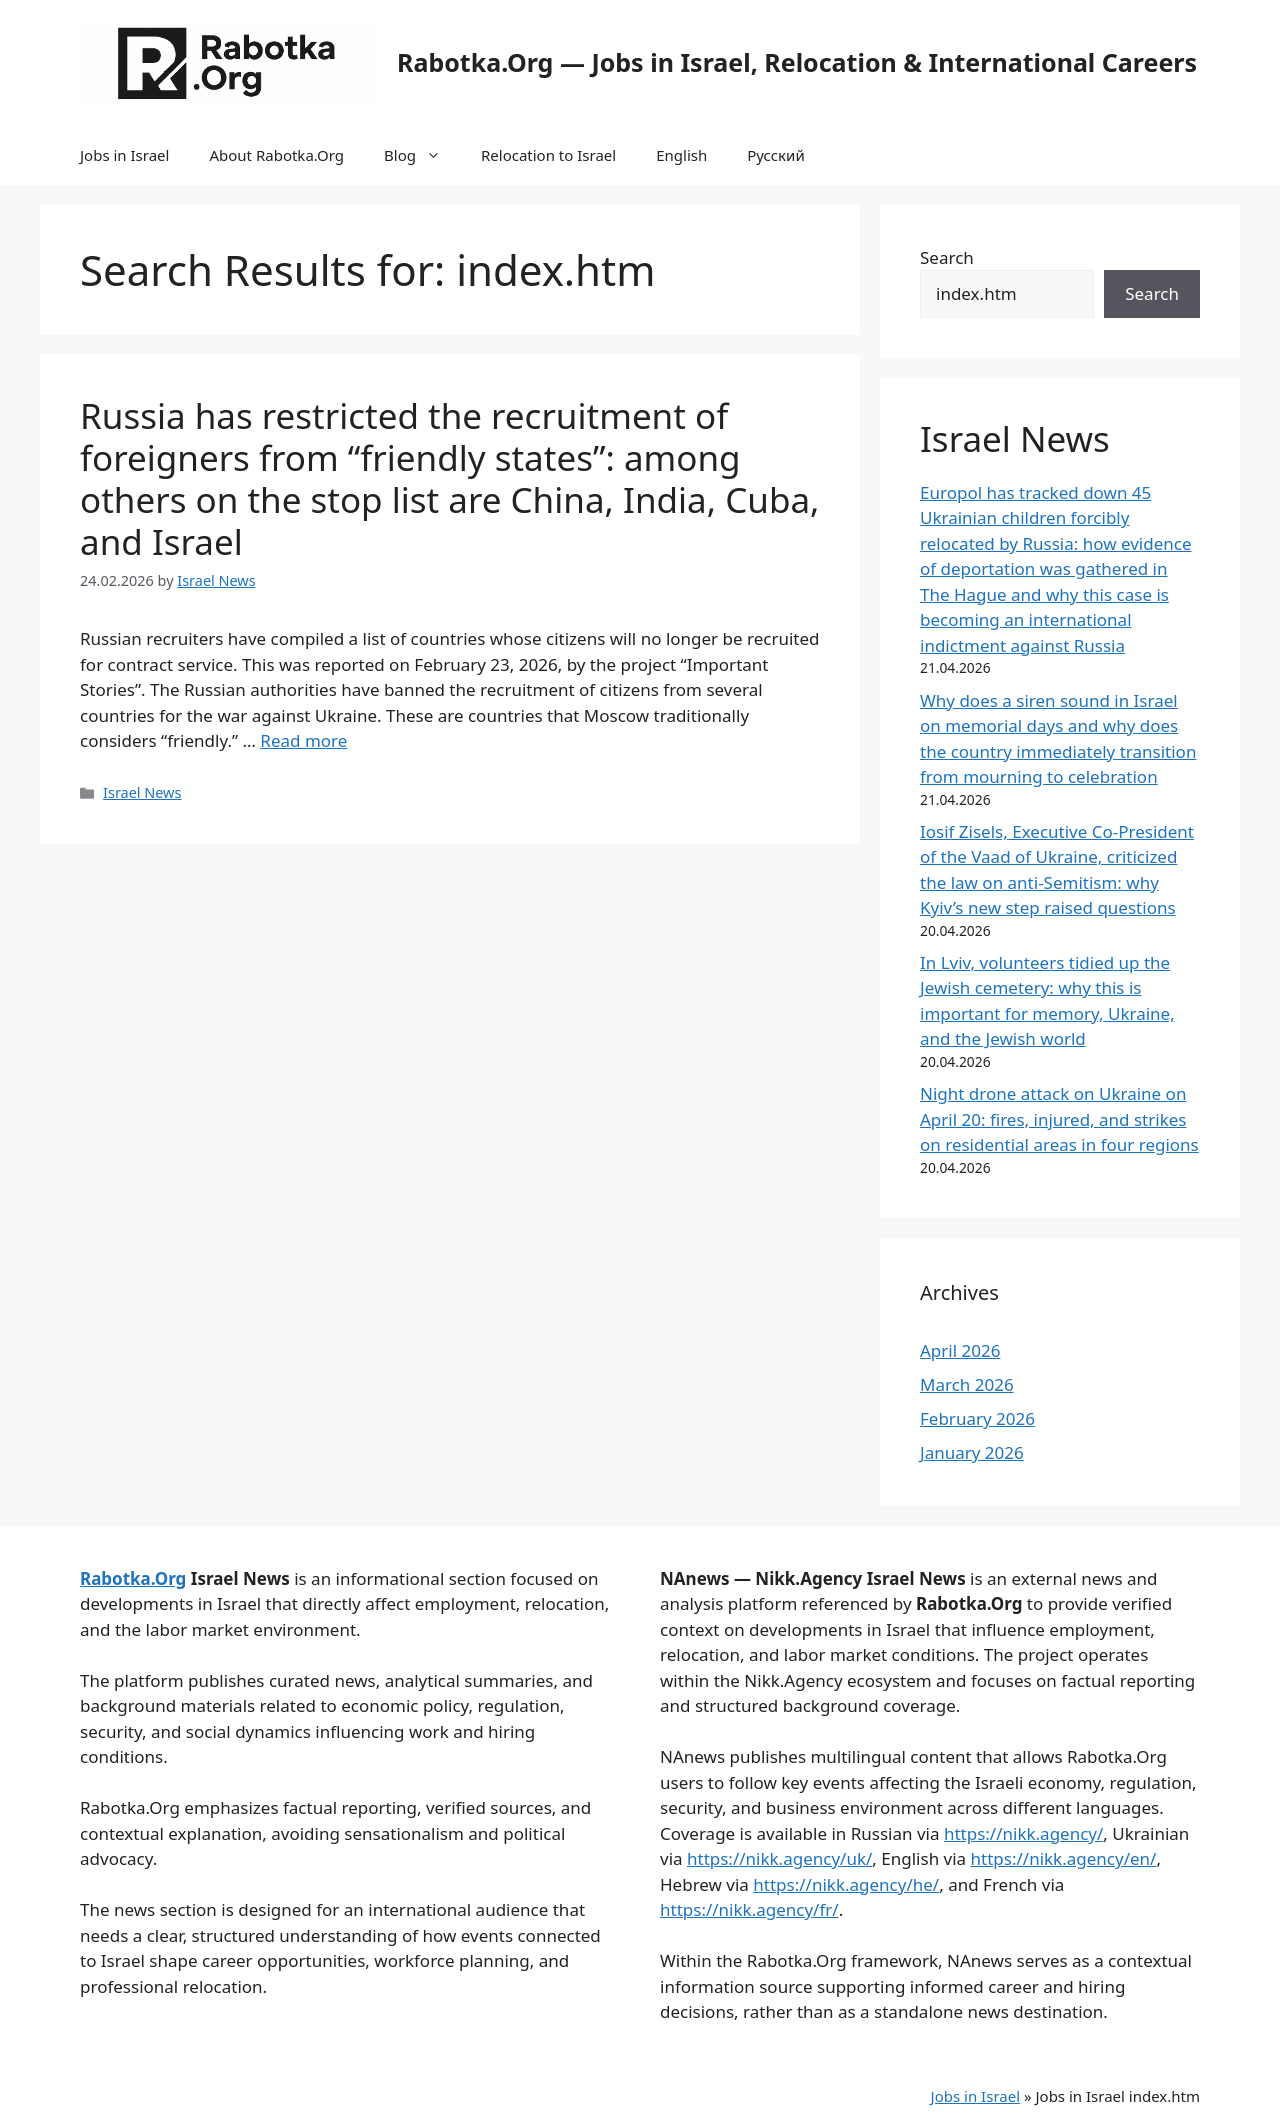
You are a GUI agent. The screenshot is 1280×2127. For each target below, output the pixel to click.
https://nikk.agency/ (1023, 1833)
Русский (776, 155)
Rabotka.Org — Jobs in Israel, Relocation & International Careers (797, 62)
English (681, 155)
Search (947, 257)
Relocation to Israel (548, 155)
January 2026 (972, 1452)
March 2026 (967, 1384)
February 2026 (977, 1418)
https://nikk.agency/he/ (846, 1884)
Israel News (142, 792)
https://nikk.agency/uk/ (779, 1858)
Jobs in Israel (124, 155)
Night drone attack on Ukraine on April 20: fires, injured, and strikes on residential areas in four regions (1059, 1119)
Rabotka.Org (133, 1578)
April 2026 (960, 1350)
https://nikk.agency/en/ (1064, 1858)
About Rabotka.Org (276, 155)
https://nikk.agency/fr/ (749, 1909)
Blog (422, 155)
